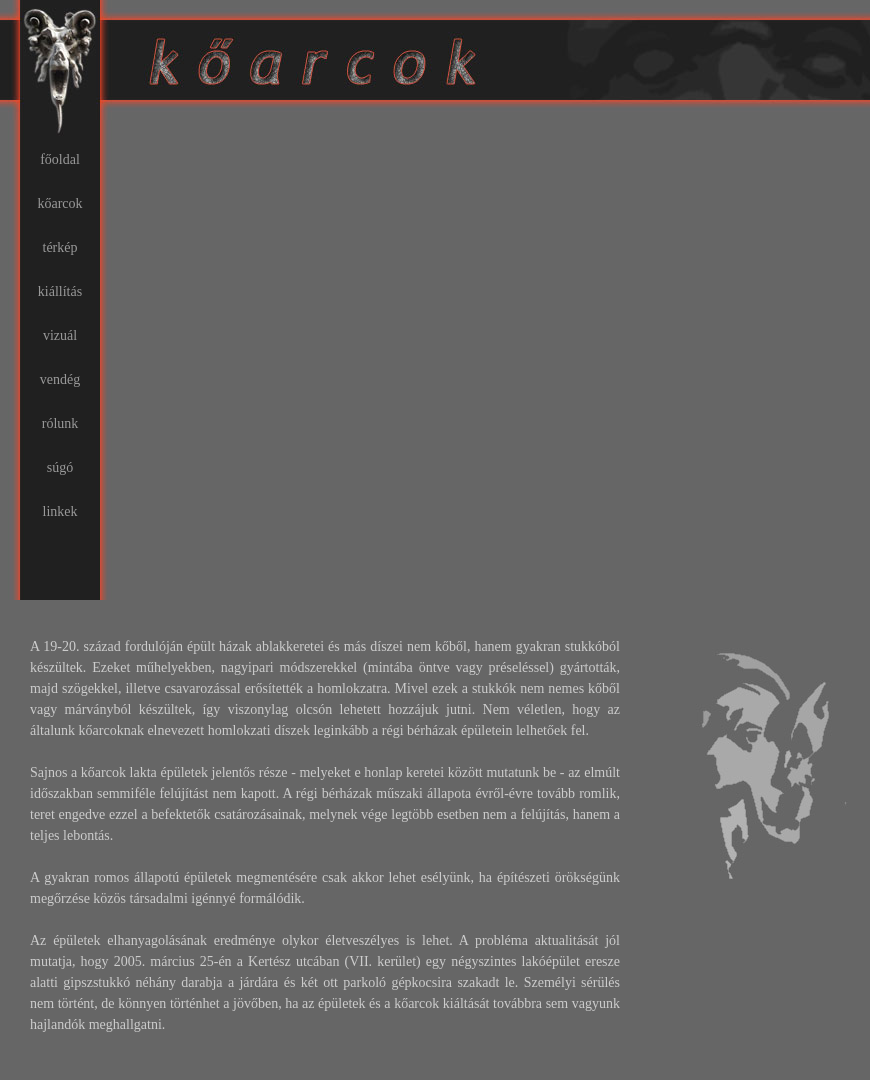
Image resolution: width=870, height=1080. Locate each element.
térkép (60, 247)
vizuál (60, 335)
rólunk (60, 423)
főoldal (60, 159)
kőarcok (59, 203)
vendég (60, 379)
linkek (60, 511)
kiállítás (60, 291)
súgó (60, 467)
